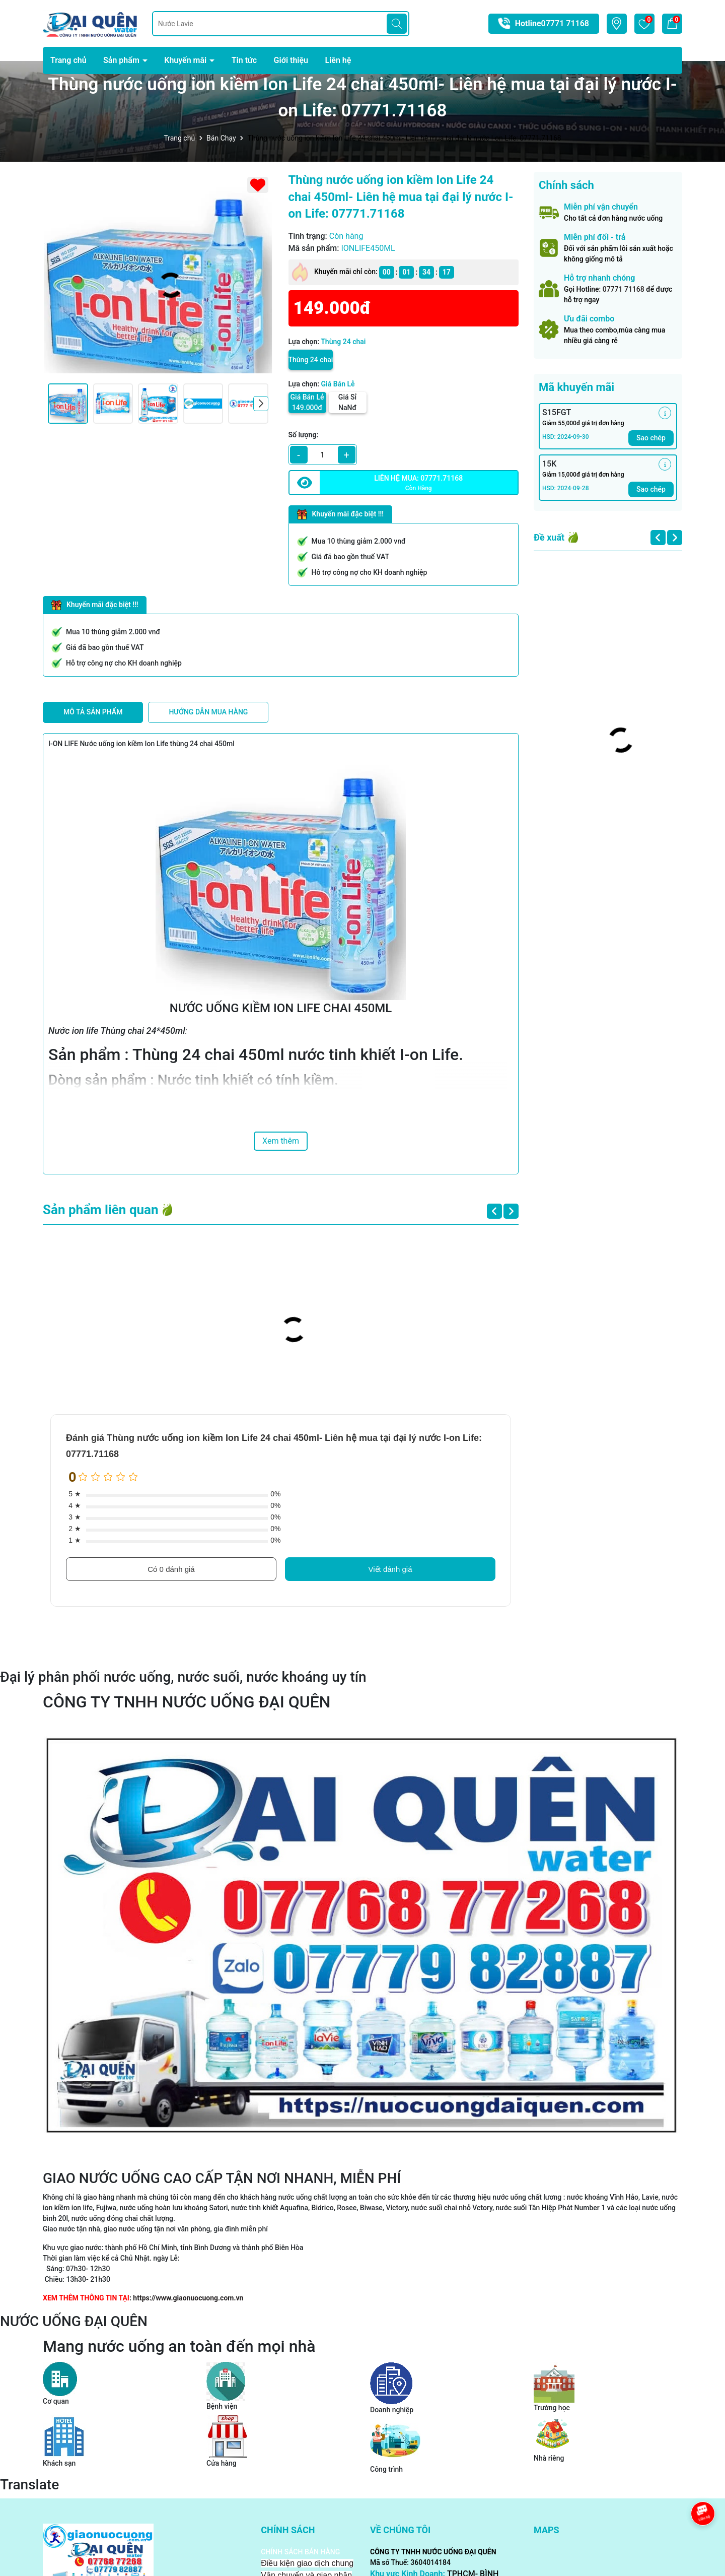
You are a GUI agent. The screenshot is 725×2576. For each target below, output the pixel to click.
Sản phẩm (122, 60)
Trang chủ (68, 60)
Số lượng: (303, 435)
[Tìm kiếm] (397, 24)
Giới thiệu (291, 60)
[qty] (323, 455)
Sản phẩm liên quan (101, 1209)
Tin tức (244, 60)
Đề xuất (549, 537)
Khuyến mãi (186, 60)
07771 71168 (565, 23)
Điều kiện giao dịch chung (307, 2563)
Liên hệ (338, 60)
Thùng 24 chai (310, 360)
